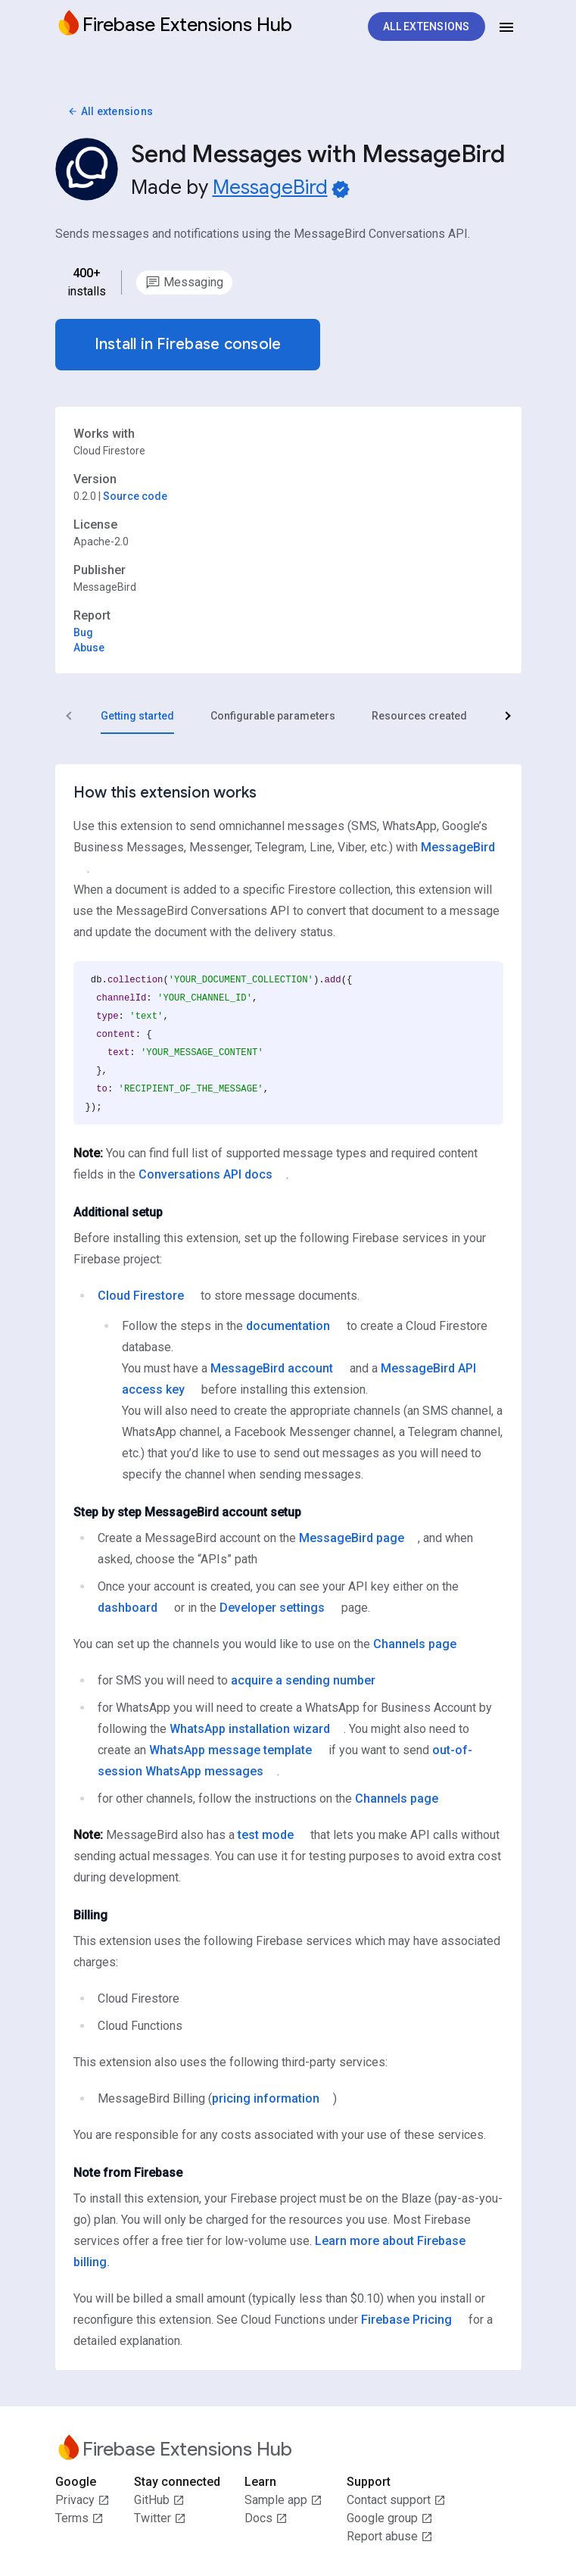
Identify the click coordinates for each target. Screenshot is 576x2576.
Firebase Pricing (406, 2319)
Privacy (82, 2500)
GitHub (159, 2500)
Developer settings (272, 1607)
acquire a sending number (303, 1680)
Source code (135, 496)
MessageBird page (351, 1538)
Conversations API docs (205, 1174)
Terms (79, 2518)
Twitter (160, 2518)
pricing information (265, 2098)
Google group (390, 2518)
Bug (83, 632)
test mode (266, 1835)
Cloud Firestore (141, 1295)
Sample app (283, 2500)
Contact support (396, 2500)
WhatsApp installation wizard (250, 1729)
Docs (266, 2518)
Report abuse (390, 2537)
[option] (184, 282)
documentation (288, 1326)
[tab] (137, 716)
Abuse (88, 648)
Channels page (414, 1644)
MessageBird (270, 187)
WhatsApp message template (230, 1750)
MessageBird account (271, 1368)
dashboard (127, 1607)
